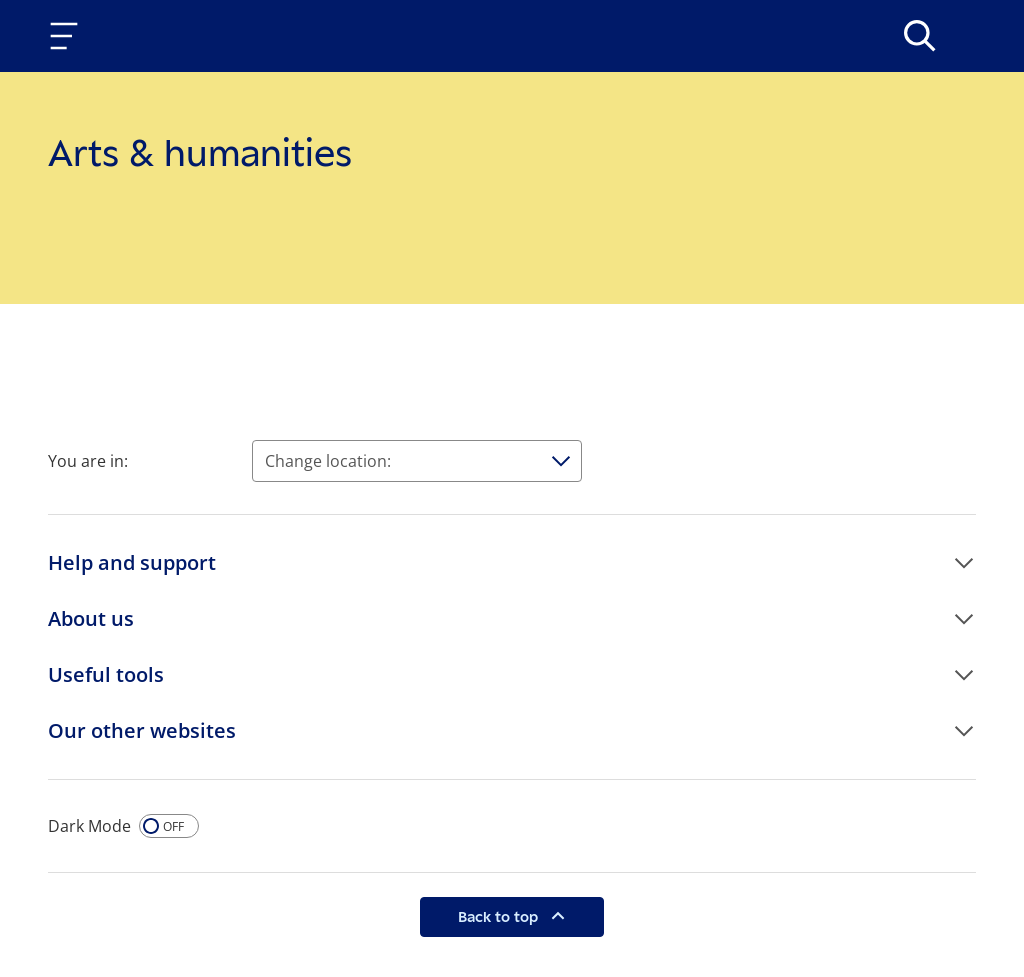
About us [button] (91, 618)
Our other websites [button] (142, 730)
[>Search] (920, 36)
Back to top (500, 916)
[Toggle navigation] (68, 36)
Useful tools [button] (106, 674)
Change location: (328, 461)
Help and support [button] (132, 562)
